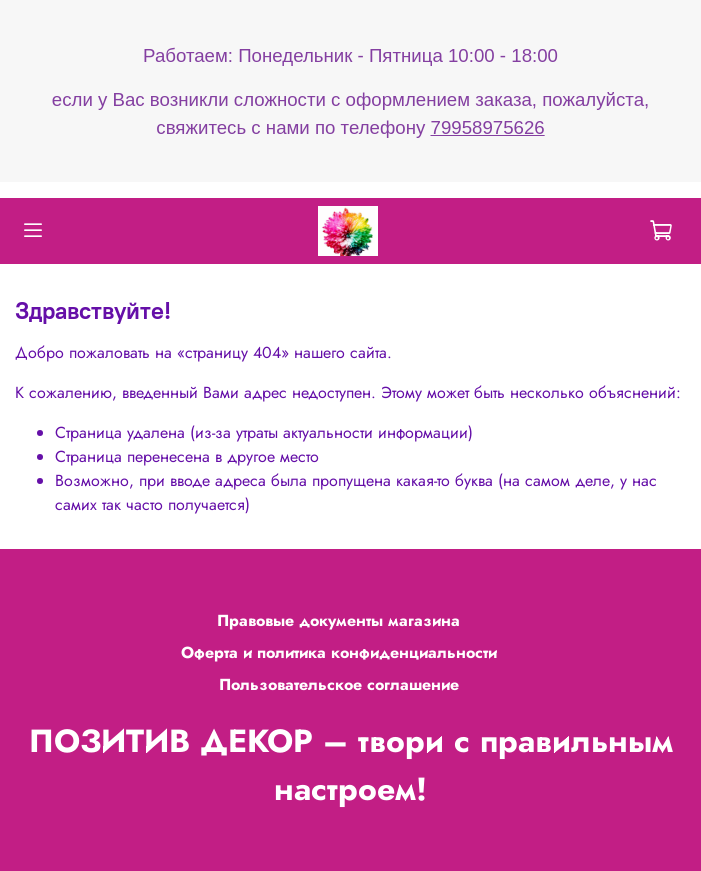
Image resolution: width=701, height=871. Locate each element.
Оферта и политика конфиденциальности (339, 652)
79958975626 (488, 127)
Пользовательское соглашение (339, 684)
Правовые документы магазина (338, 620)
